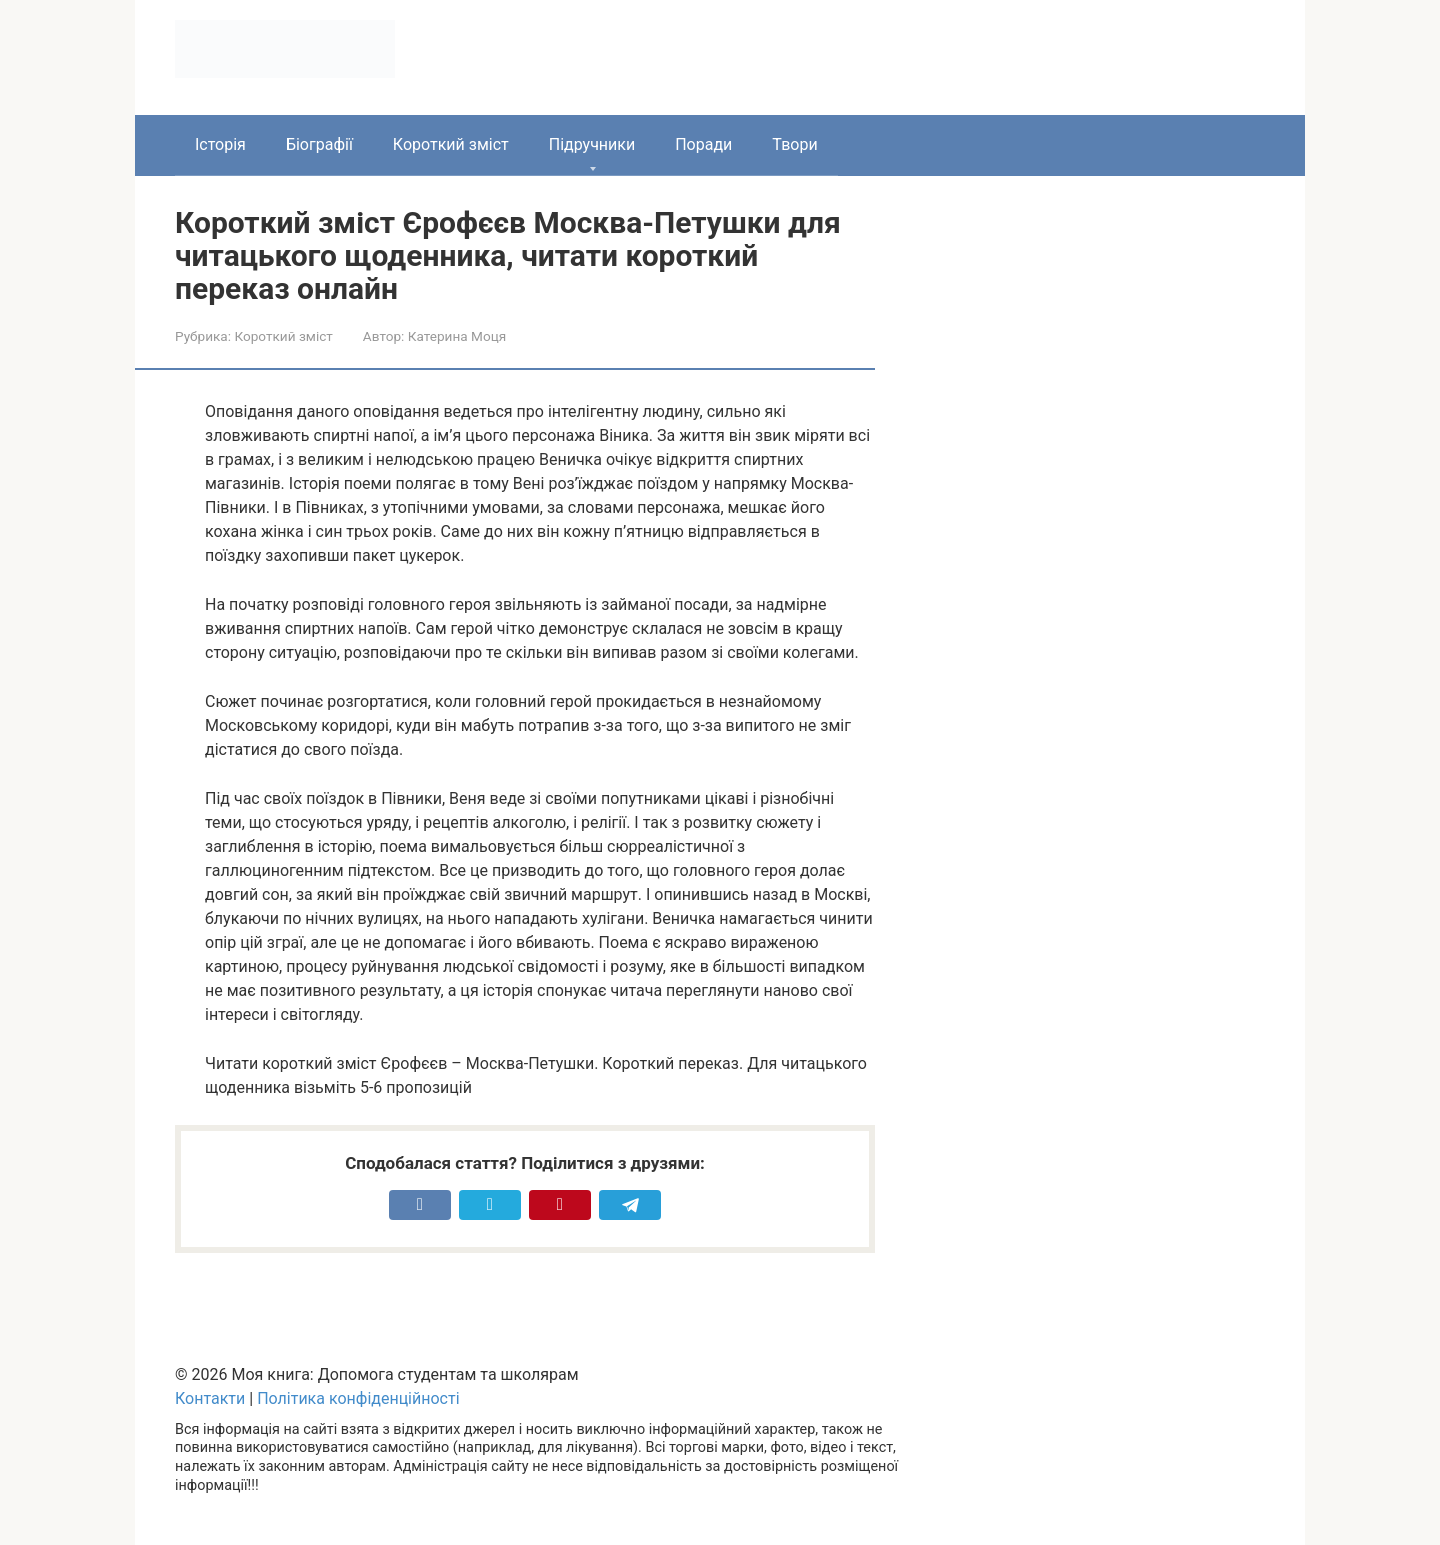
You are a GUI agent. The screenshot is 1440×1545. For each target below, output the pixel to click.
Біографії (319, 144)
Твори (794, 144)
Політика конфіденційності (358, 1398)
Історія (220, 144)
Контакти (210, 1398)
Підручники (592, 144)
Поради (703, 144)
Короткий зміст (451, 144)
